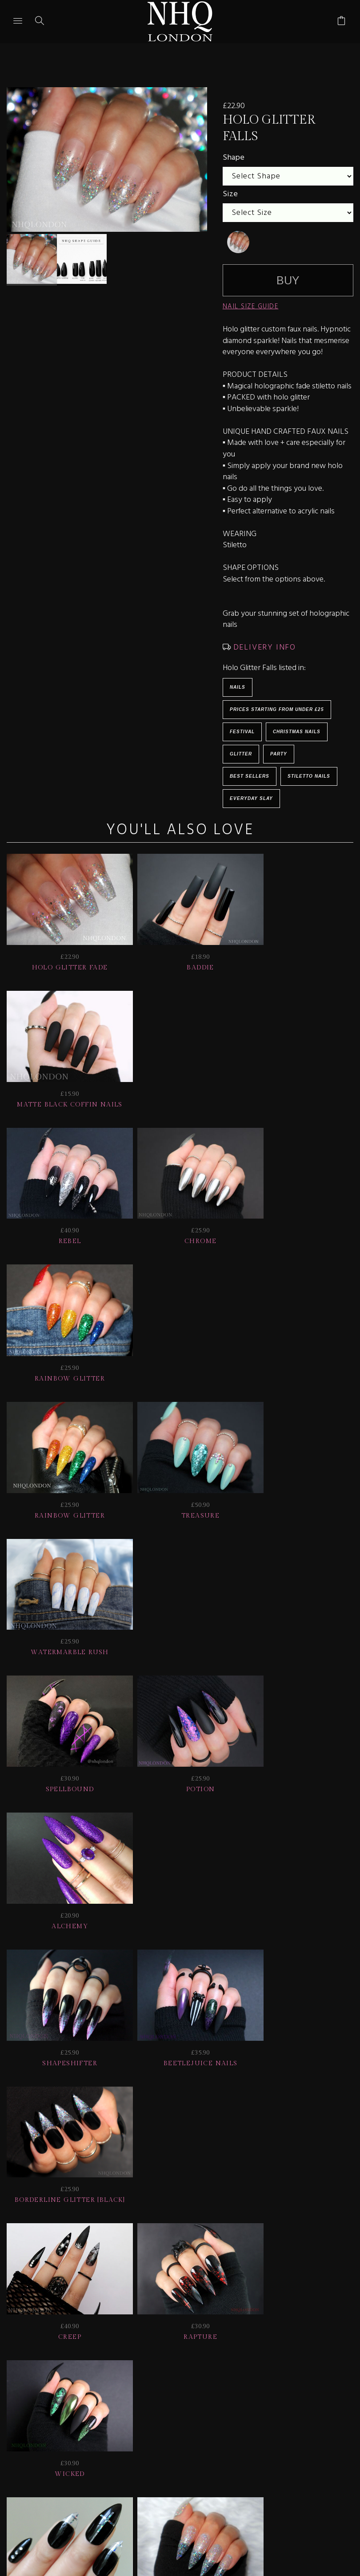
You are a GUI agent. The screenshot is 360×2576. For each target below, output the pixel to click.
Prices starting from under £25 (277, 709)
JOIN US (38, 2421)
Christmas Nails (296, 731)
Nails (237, 687)
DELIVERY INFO (263, 647)
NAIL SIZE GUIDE (251, 306)
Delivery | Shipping (174, 2421)
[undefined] (238, 242)
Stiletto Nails (309, 776)
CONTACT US (147, 2433)
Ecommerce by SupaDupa (187, 2535)
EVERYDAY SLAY (251, 798)
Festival (242, 731)
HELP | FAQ (92, 2421)
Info (95, 2433)
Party (278, 753)
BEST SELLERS (249, 776)
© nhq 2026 (254, 2433)
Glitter (241, 753)
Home (201, 2433)
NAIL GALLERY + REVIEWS (284, 2421)
